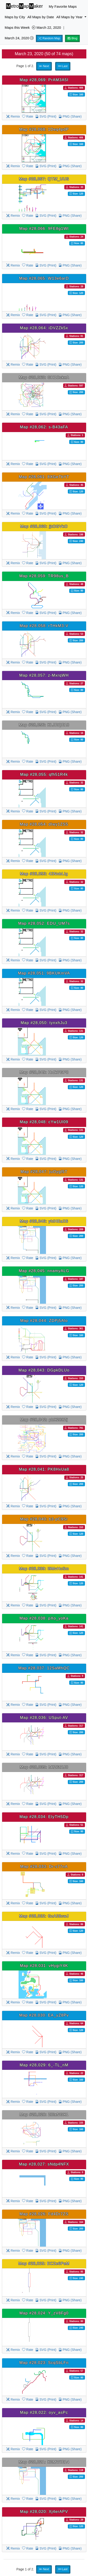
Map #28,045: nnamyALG (44, 1271)
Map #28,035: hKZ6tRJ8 (44, 1767)
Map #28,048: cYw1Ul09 (44, 1122)
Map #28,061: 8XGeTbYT (44, 477)
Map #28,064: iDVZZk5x (44, 328)
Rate (27, 116)
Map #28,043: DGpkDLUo (44, 1370)
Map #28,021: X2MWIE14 (44, 2462)
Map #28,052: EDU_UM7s (44, 923)
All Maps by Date (40, 17)
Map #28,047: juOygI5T (44, 1171)
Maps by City (15, 17)
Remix (13, 116)
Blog (72, 38)
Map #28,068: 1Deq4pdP (44, 129)
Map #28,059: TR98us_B (44, 576)
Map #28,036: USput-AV (44, 1717)
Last (63, 66)
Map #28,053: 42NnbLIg (44, 874)
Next (44, 66)
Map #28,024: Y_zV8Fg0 (44, 2313)
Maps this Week (17, 27)
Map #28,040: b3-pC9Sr (44, 1519)
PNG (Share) (70, 116)
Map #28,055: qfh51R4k (44, 774)
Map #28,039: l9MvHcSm (44, 1568)
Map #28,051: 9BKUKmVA (44, 973)
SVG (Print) (45, 116)
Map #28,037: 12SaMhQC (44, 1668)
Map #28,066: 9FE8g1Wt (44, 228)
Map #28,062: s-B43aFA (44, 427)
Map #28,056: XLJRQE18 (44, 725)
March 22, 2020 (46, 27)
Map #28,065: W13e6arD (44, 278)
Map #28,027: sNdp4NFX (44, 2164)
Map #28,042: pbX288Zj (44, 1420)
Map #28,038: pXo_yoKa (44, 1618)
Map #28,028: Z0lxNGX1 (44, 2114)
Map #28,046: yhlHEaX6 (44, 1221)
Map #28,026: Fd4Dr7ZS (44, 2214)
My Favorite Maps (63, 6)
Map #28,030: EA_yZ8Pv (44, 2015)
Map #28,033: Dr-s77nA (44, 1866)
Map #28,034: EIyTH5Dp (44, 1817)
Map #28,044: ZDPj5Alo (44, 1320)
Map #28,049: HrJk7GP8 (44, 1072)
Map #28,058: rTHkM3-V (43, 626)
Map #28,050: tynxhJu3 (44, 1023)
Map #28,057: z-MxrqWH (44, 675)
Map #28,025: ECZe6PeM (43, 2263)
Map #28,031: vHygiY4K (44, 1965)
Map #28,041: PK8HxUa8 (44, 1469)
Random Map (49, 38)
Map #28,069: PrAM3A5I (43, 80)
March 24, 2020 (19, 38)
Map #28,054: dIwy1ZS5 (44, 824)
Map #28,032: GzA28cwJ (44, 1916)
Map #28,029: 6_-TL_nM (43, 2065)
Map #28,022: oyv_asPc (44, 2412)
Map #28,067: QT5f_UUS (44, 179)
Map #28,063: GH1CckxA (44, 377)
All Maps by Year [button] (70, 17)
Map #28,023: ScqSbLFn (44, 2362)
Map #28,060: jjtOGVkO (44, 526)
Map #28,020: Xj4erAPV (44, 2511)
